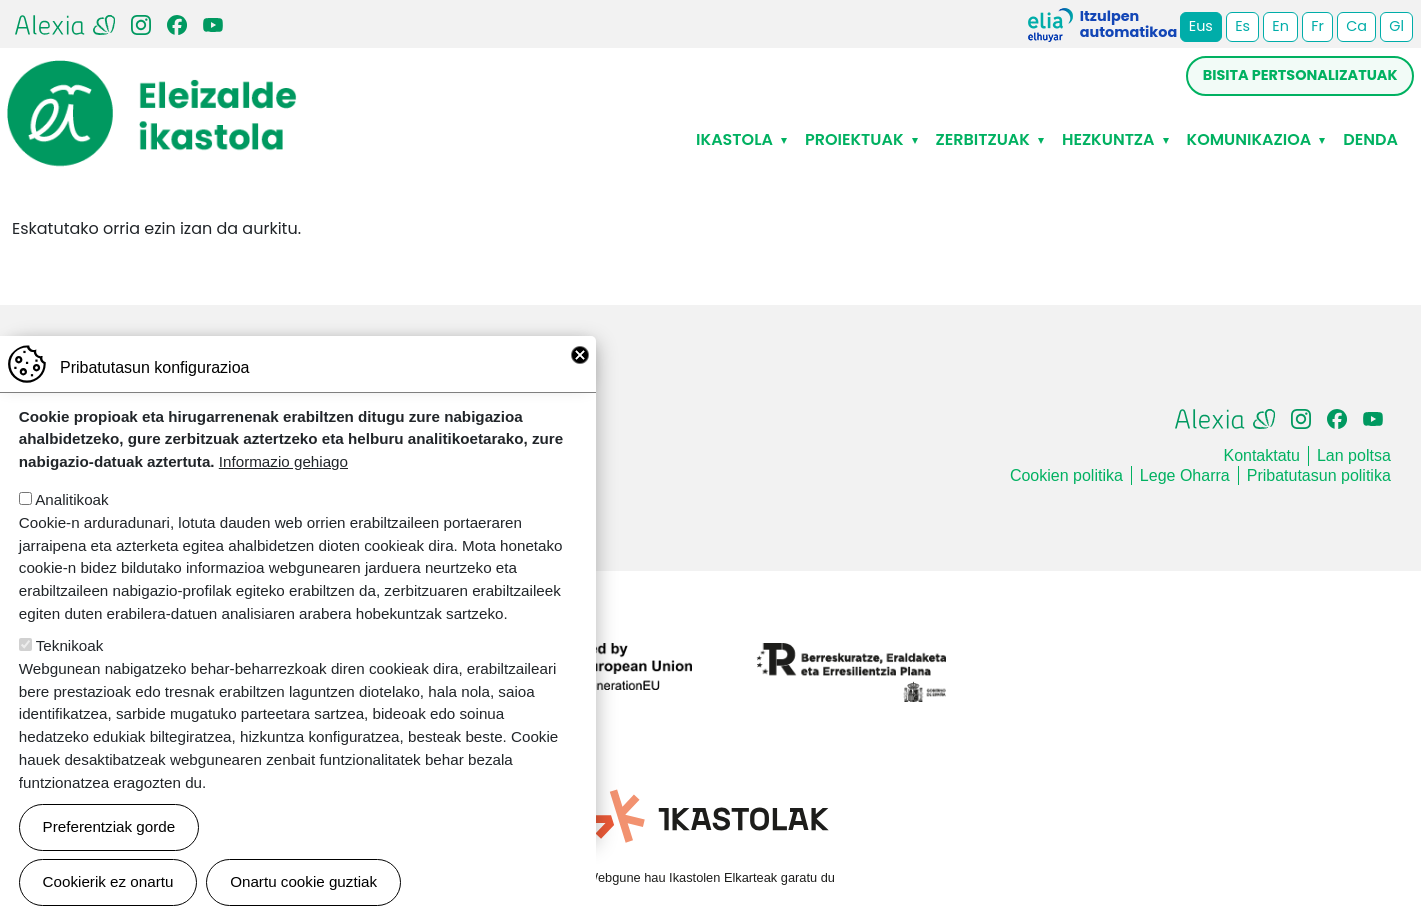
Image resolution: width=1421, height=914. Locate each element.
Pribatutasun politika (1319, 475)
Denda (1370, 139)
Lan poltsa (1354, 455)
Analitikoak (71, 520)
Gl (1396, 26)
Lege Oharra (1185, 475)
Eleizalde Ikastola (152, 77)
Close (580, 376)
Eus (1201, 26)
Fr (1317, 26)
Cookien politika (1066, 475)
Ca (1356, 26)
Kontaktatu (1261, 455)
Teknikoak (70, 666)
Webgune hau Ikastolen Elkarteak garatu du (710, 877)
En (1280, 26)
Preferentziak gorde (109, 847)
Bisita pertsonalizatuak (1300, 75)
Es (1242, 26)
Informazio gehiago (283, 482)
